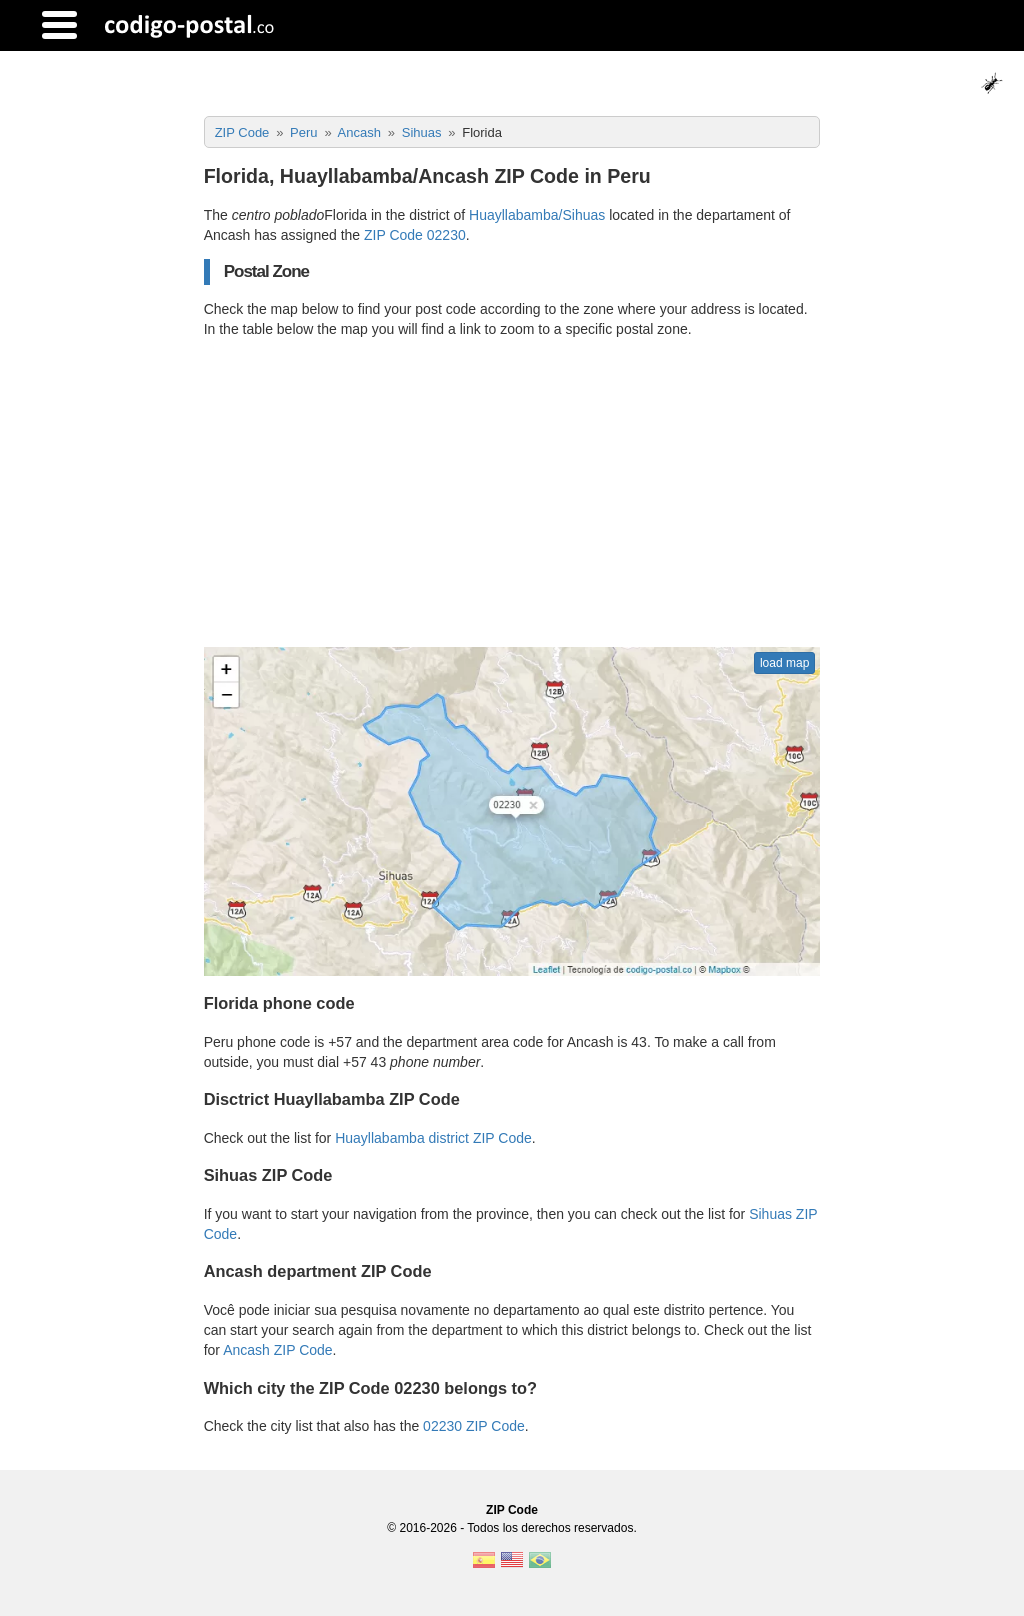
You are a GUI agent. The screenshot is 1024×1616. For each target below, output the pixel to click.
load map (784, 663)
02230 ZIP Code (474, 1426)
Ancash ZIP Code (277, 1350)
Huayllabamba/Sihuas (537, 215)
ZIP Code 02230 (415, 235)
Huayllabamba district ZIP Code (433, 1138)
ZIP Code (512, 1510)
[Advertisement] (512, 493)
